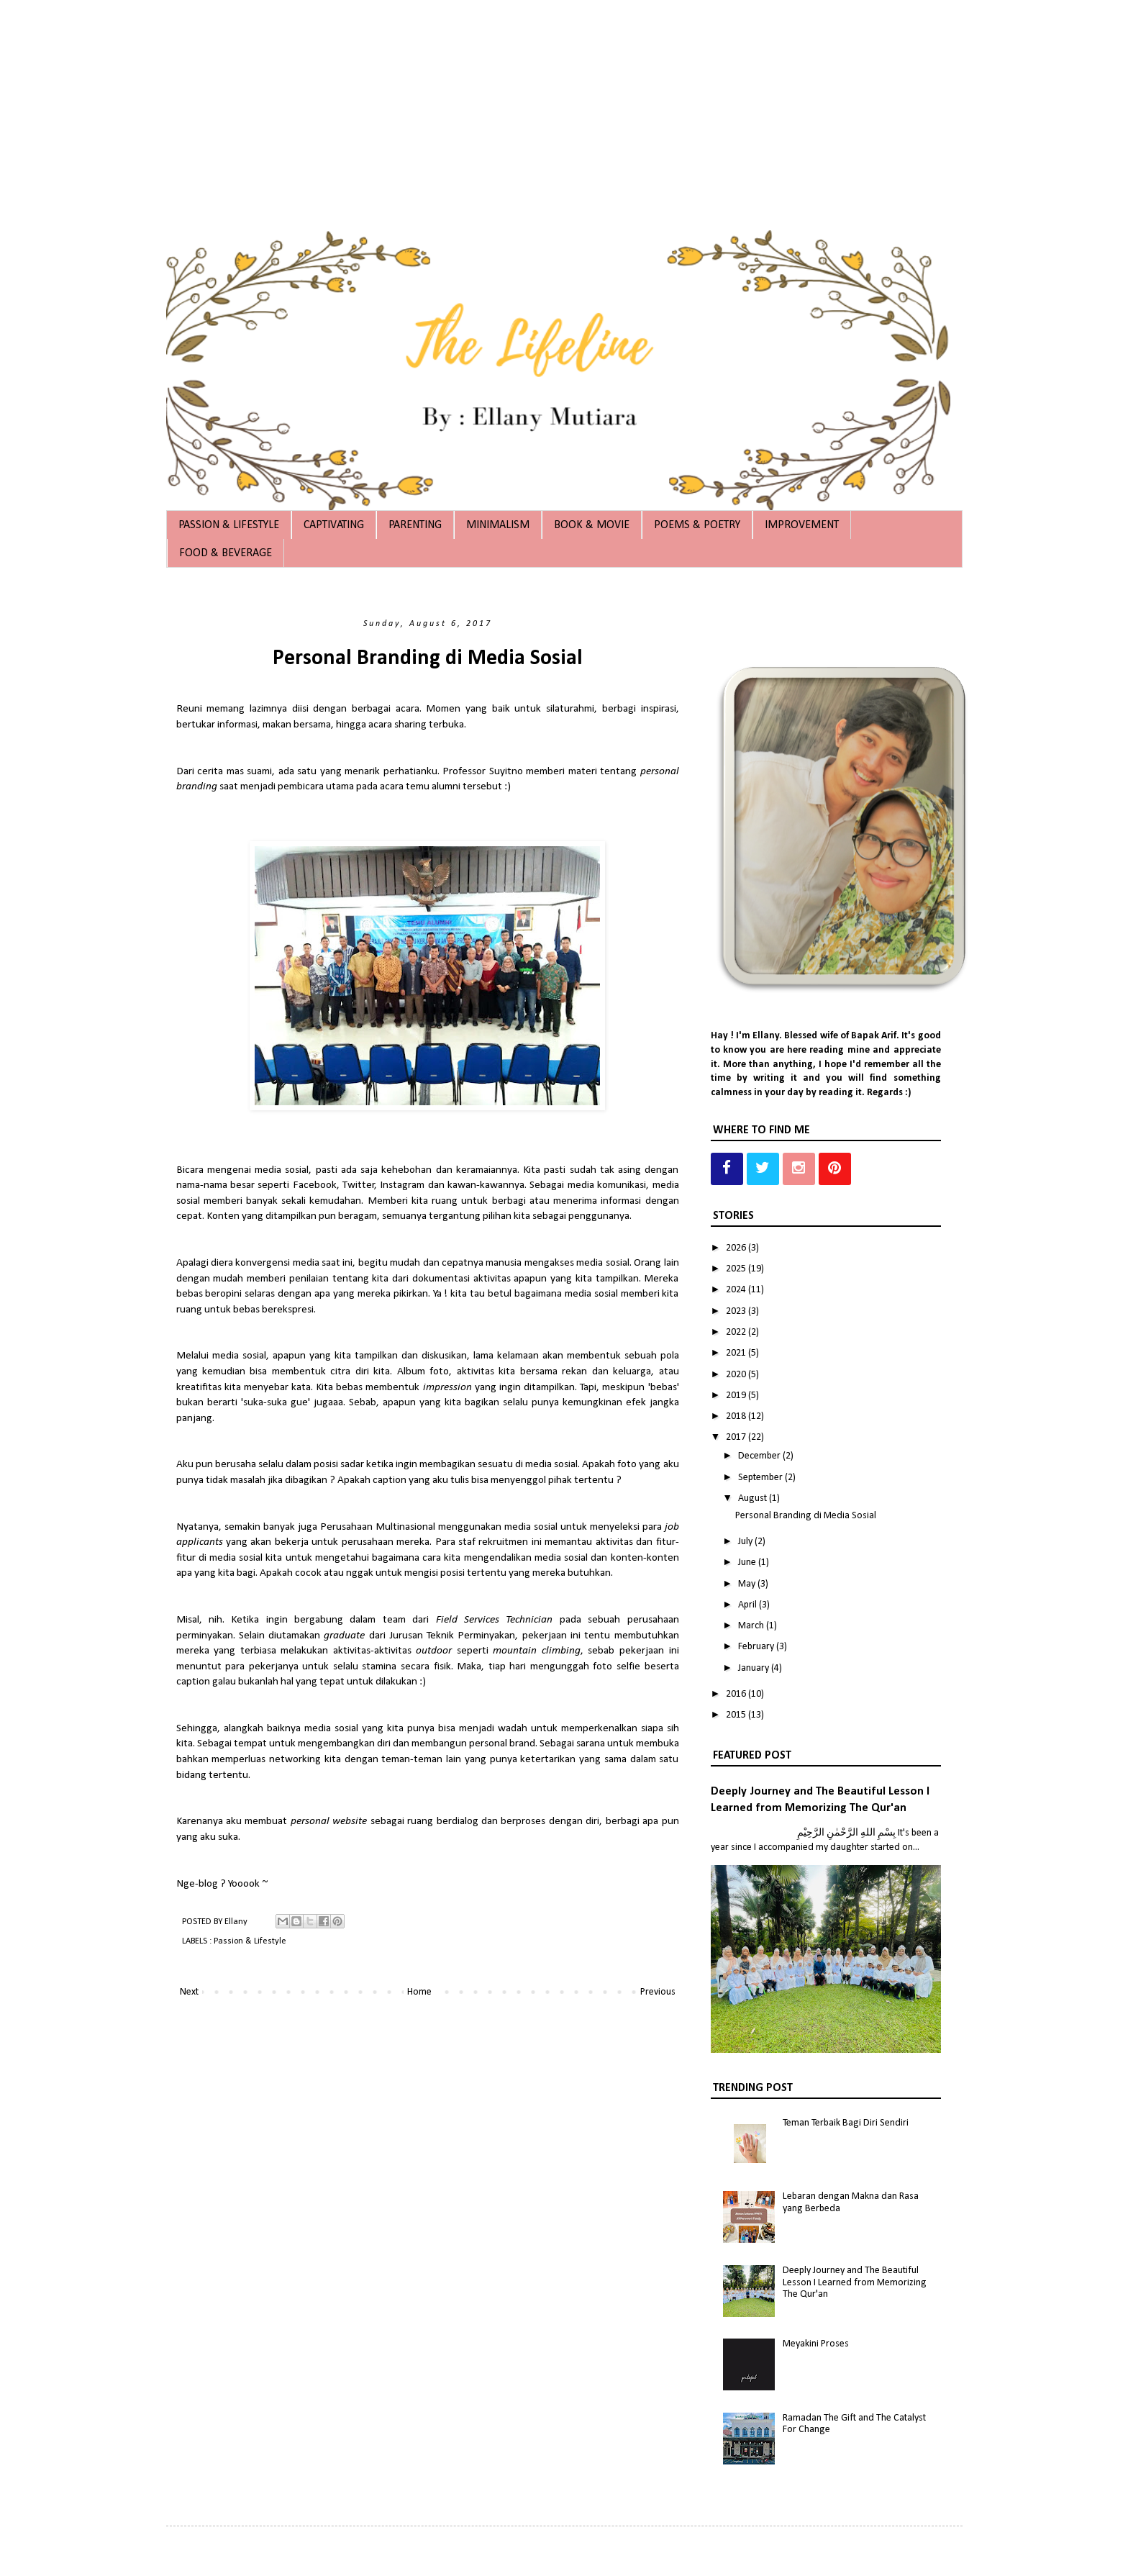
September (761, 1477)
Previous (658, 1992)
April (748, 1605)
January (754, 1668)
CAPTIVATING (334, 525)
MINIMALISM (497, 525)
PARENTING (415, 525)
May (748, 1584)
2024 (737, 1289)
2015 (737, 1715)
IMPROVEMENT (802, 525)
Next (189, 1992)
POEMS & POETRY (697, 525)
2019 (737, 1395)
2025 (737, 1269)
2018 (737, 1416)
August (753, 1498)
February (757, 1646)
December (760, 1456)
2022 (737, 1332)
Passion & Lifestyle (250, 1941)
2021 (737, 1353)
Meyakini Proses (816, 2344)
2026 (737, 1248)
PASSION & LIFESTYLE (228, 525)
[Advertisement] (431, 100)
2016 (737, 1694)
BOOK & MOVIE (591, 525)
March (752, 1625)
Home (419, 1992)
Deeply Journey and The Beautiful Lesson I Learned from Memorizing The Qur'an (855, 2282)
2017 (737, 1437)
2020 (737, 1374)
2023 (737, 1311)
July (746, 1541)
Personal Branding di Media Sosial (805, 1515)
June (748, 1562)
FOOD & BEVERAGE (225, 553)
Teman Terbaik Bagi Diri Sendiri (846, 2123)
